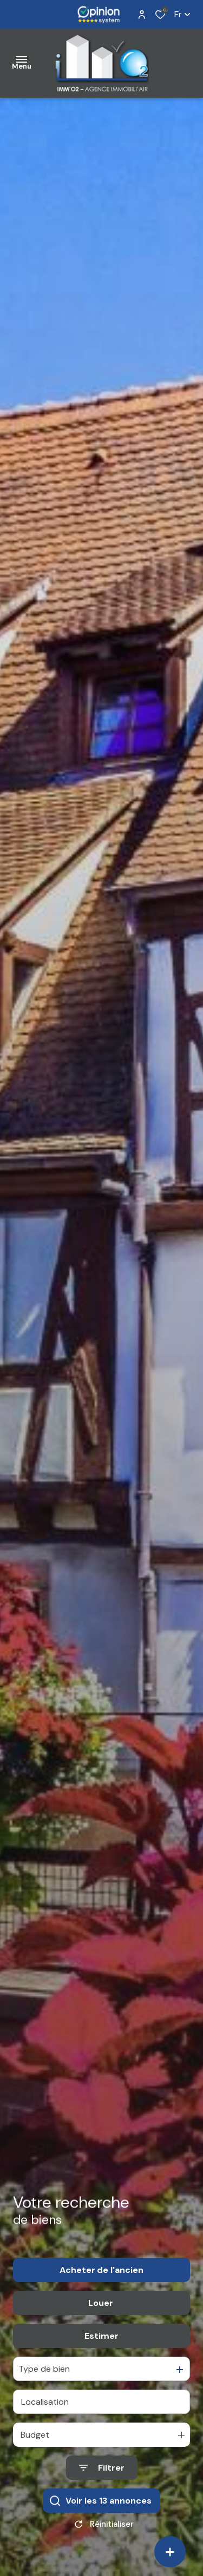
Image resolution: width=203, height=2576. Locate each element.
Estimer (101, 2340)
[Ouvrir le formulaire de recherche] (101, 2472)
